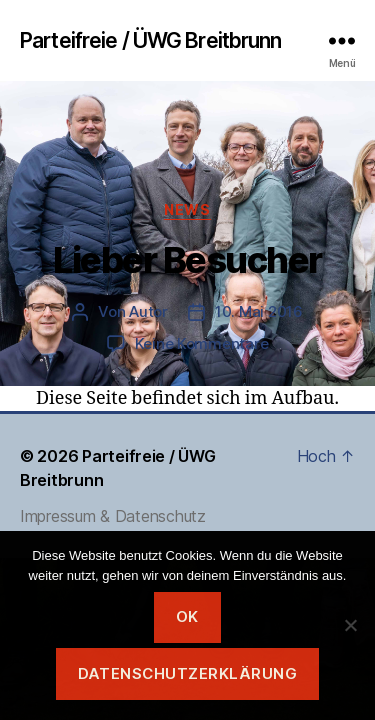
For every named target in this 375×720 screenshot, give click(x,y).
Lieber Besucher (187, 260)
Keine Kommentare (202, 343)
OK (187, 616)
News (187, 209)
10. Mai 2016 (259, 311)
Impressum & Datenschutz (113, 516)
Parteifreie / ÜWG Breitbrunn (151, 40)
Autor (148, 311)
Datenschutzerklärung (188, 673)
